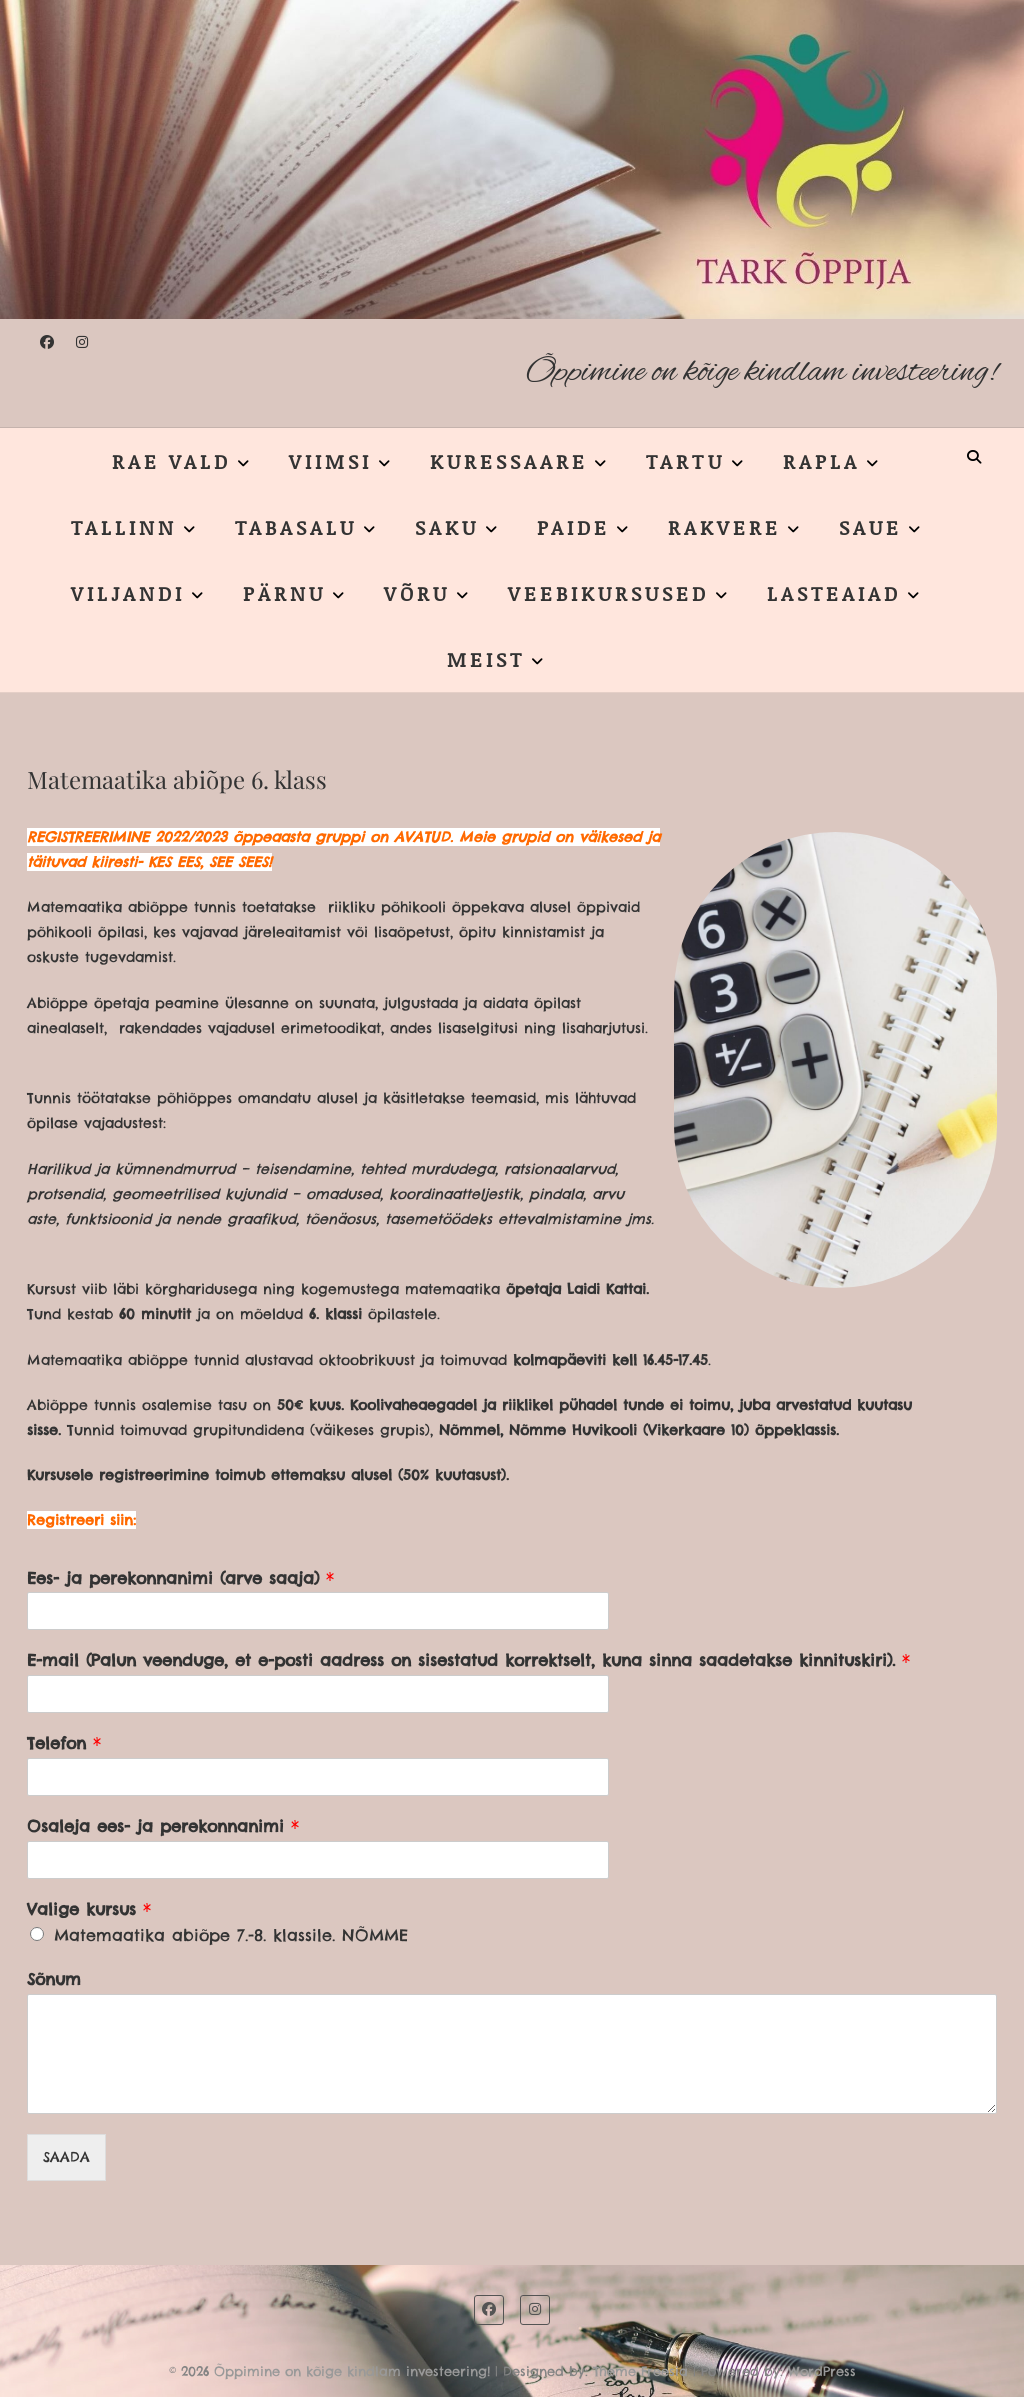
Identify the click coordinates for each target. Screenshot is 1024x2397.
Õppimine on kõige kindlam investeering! (761, 372)
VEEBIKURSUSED (608, 593)
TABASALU (296, 527)
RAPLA (821, 461)
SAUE (870, 527)
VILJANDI (128, 593)
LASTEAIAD (834, 593)
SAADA (66, 2157)
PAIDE (573, 527)
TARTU (685, 461)
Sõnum (54, 1979)
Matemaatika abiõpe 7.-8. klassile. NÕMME (231, 1935)
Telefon (64, 1743)
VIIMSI (330, 461)
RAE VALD (171, 461)
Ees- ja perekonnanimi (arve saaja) (180, 1578)
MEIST (486, 659)
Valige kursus (89, 1909)
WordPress (822, 2371)
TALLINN (124, 527)
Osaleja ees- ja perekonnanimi (163, 1826)
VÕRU (417, 593)
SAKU (447, 527)
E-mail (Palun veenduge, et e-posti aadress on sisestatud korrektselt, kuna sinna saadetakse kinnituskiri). (468, 1660)
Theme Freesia (640, 2371)
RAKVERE (724, 527)
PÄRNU (284, 593)
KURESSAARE (509, 461)
